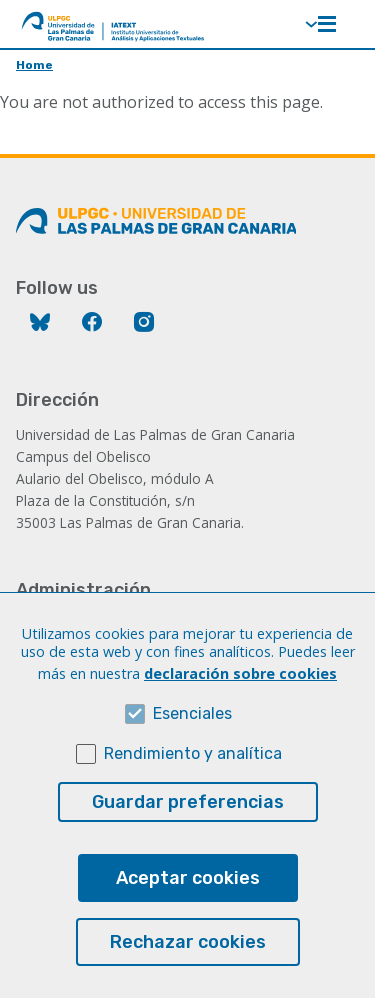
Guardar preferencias (188, 836)
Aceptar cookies (188, 912)
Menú (327, 24)
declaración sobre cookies (240, 707)
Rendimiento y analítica (193, 787)
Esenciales (192, 747)
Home (34, 65)
